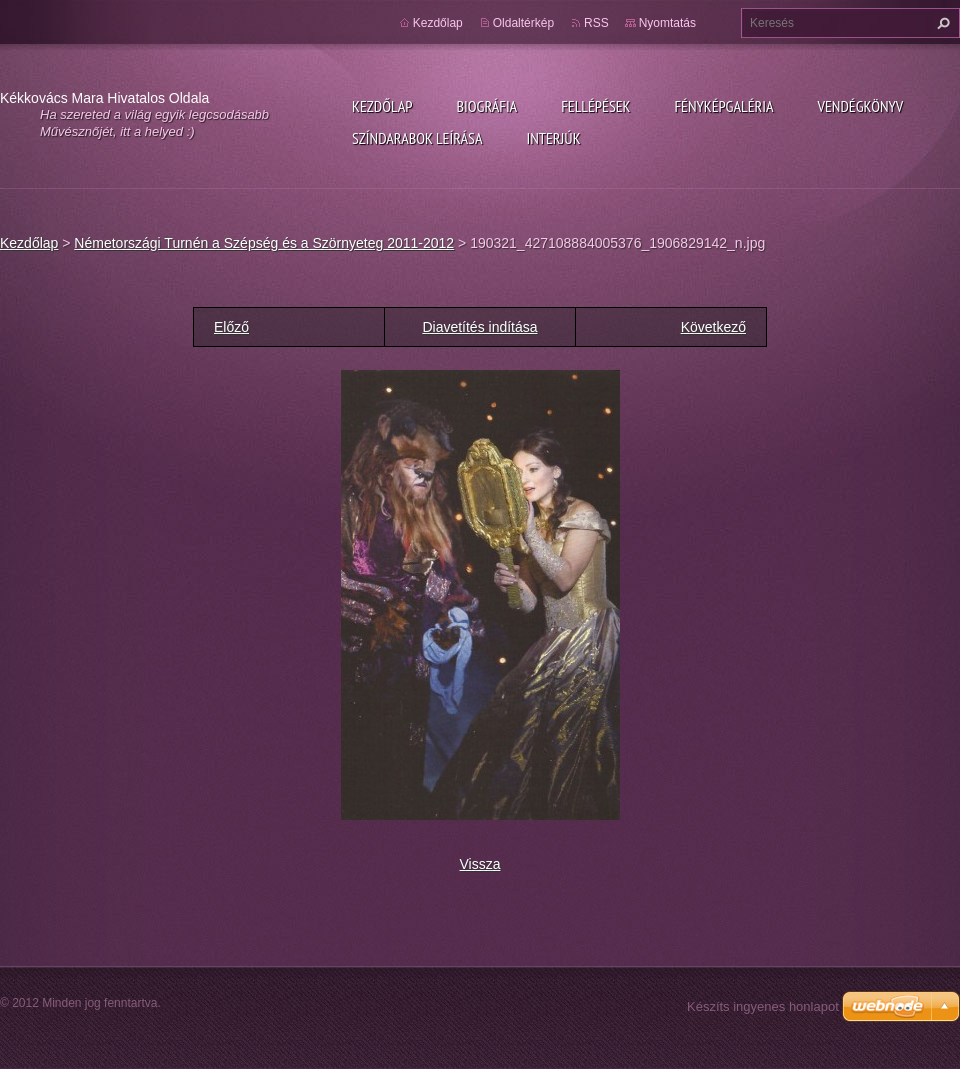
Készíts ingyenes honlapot (763, 1006)
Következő (713, 327)
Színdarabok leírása (417, 138)
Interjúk (553, 138)
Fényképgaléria (724, 106)
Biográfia (486, 106)
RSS (596, 23)
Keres (941, 23)
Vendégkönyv (861, 106)
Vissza (480, 864)
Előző (231, 327)
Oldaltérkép (523, 23)
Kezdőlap (382, 106)
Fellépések (595, 106)
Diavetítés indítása (479, 327)
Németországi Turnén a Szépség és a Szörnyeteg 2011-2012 (264, 243)
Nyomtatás (667, 23)
